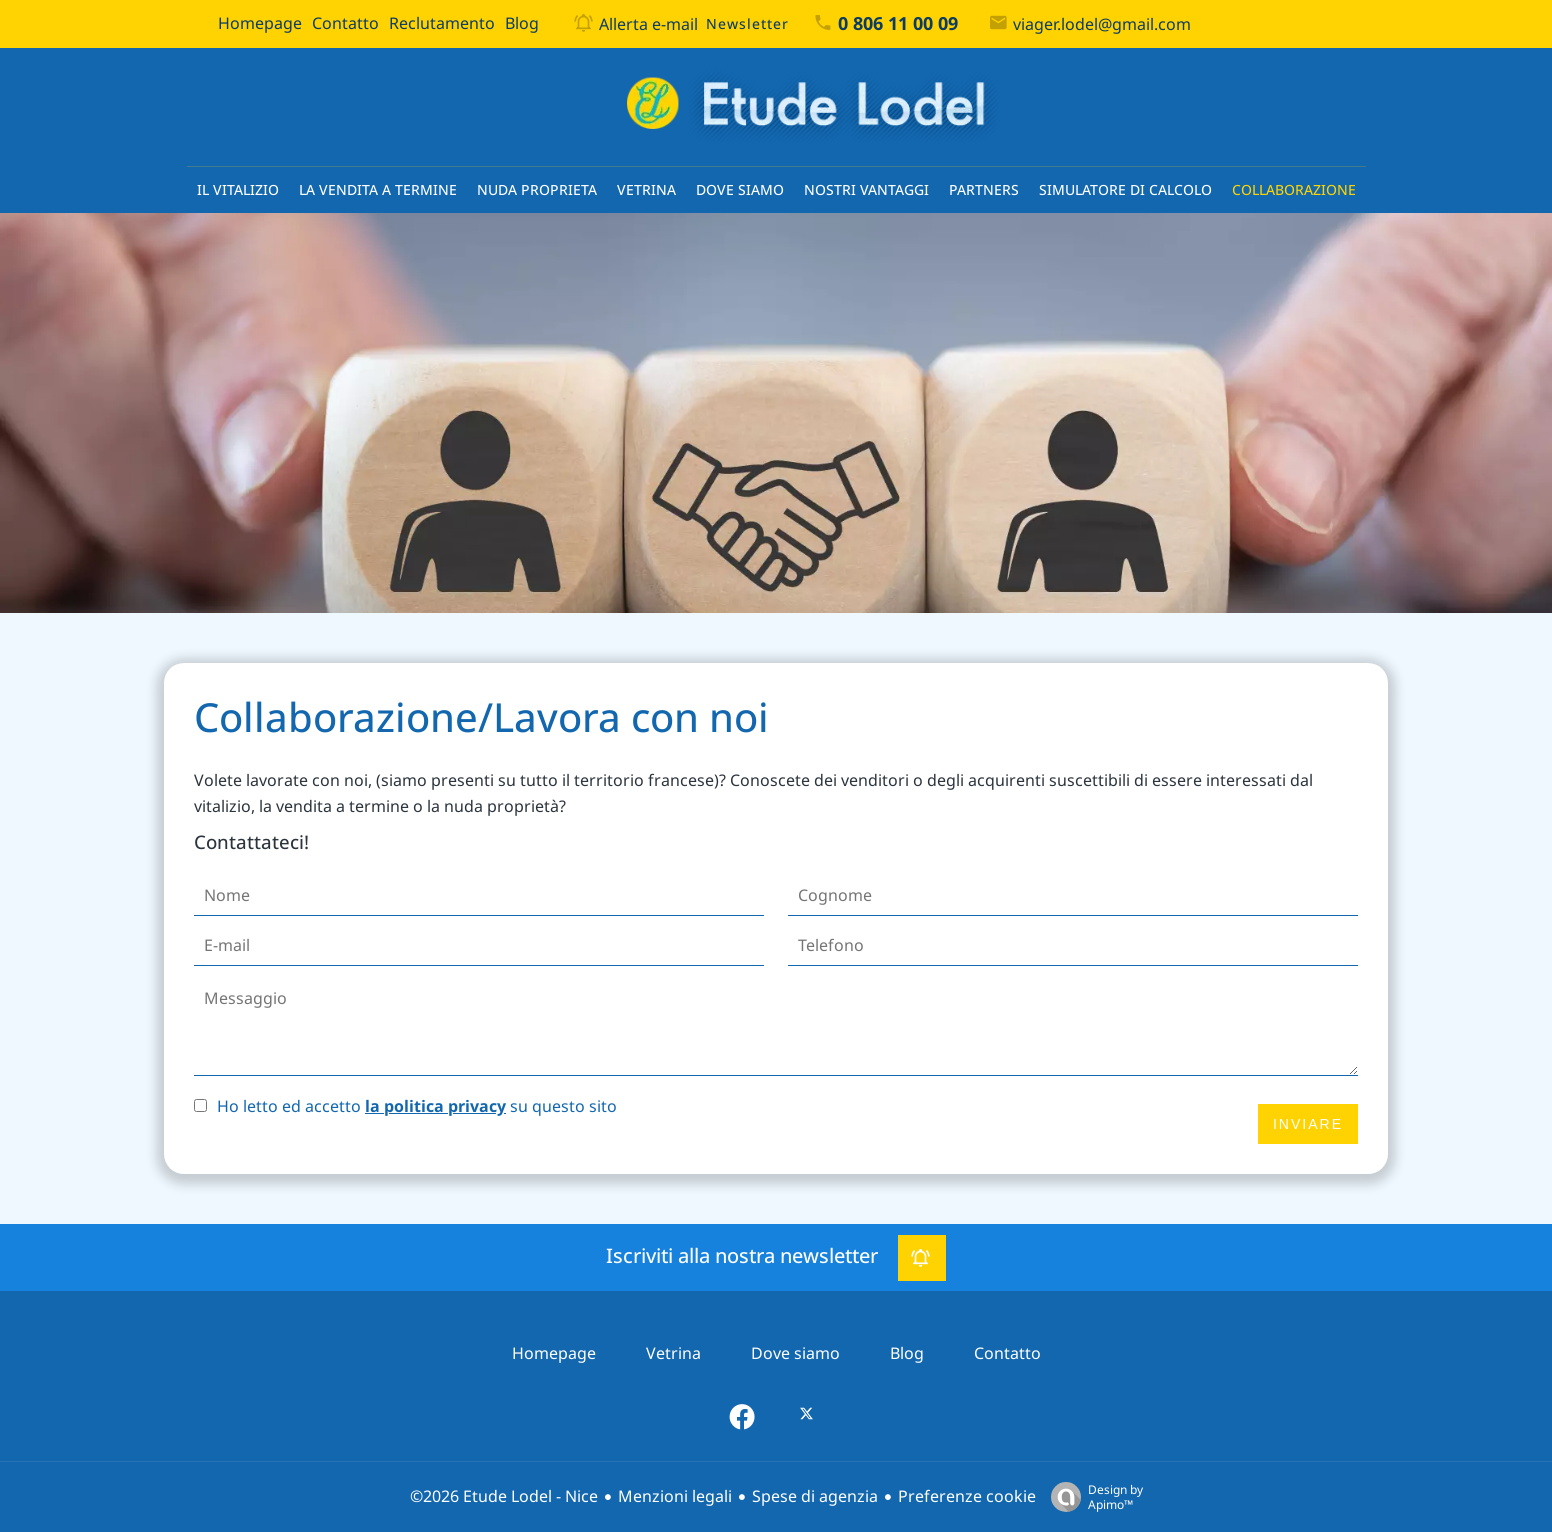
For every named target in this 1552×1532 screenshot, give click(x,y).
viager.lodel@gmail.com (1102, 24)
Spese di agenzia (815, 1496)
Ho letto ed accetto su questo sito (417, 1106)
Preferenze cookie (967, 1496)
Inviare (1308, 1124)
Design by (1092, 1496)
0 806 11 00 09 (898, 24)
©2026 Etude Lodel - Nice (504, 1496)
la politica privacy (435, 1106)
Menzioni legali (675, 1496)
